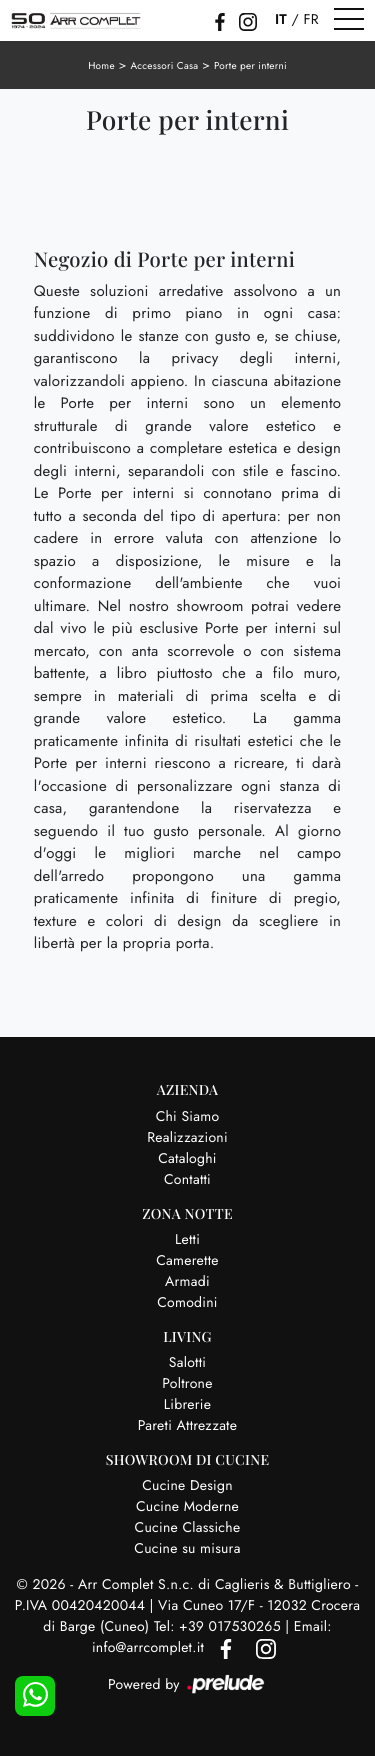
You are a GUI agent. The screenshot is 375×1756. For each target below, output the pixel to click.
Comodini (187, 1303)
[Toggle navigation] (349, 20)
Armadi (187, 1282)
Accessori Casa (164, 65)
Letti (187, 1240)
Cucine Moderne (187, 1507)
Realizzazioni (187, 1138)
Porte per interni (250, 65)
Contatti (187, 1180)
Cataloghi (187, 1159)
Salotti (187, 1363)
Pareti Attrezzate (187, 1426)
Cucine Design (187, 1486)
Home (101, 65)
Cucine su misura (187, 1549)
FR (310, 20)
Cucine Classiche (188, 1528)
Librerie (187, 1405)
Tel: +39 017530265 (219, 1627)
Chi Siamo (188, 1117)
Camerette (187, 1261)
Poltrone (187, 1384)
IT (281, 20)
